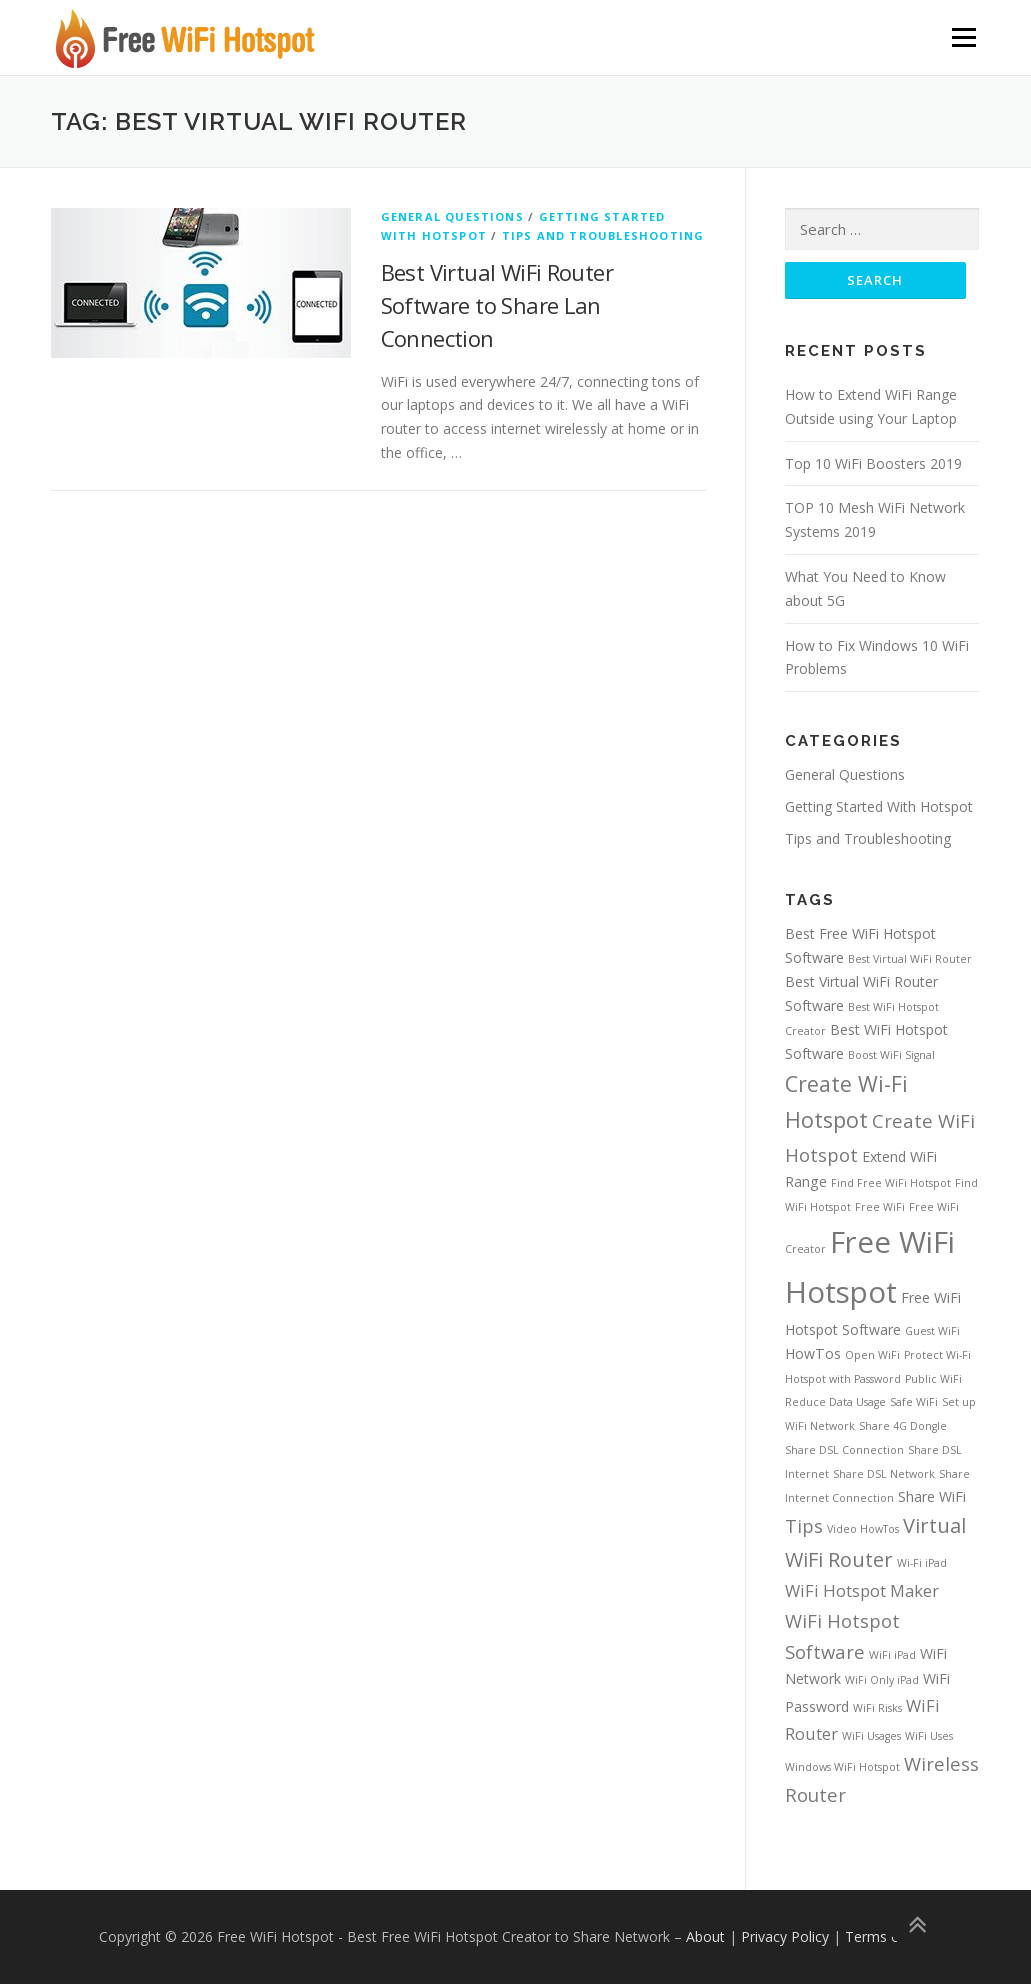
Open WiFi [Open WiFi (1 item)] (872, 1355)
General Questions (452, 216)
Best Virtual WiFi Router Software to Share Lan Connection (497, 305)
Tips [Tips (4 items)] (804, 1525)
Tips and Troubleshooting (603, 235)
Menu (963, 37)
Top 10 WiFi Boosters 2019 (873, 463)
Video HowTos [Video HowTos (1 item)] (863, 1529)
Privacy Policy (785, 1937)
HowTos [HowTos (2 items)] (813, 1353)
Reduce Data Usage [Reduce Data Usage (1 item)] (835, 1403)
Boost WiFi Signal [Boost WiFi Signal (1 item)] (891, 1055)
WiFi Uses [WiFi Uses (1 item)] (929, 1736)
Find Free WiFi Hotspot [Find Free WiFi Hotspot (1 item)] (891, 1183)
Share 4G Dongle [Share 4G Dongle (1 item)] (903, 1426)
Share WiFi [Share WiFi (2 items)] (932, 1496)
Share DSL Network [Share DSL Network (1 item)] (884, 1474)
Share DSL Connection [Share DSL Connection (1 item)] (844, 1450)
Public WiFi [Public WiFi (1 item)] (933, 1379)
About (705, 1937)
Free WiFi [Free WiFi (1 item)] (880, 1207)
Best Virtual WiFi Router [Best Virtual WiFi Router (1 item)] (910, 959)
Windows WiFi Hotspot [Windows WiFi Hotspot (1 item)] (842, 1767)
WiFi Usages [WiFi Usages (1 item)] (871, 1736)
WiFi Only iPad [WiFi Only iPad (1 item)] (882, 1681)
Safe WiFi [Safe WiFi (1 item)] (914, 1403)
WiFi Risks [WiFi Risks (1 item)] (877, 1708)
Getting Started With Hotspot (879, 806)
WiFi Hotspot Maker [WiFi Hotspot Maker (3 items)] (862, 1590)
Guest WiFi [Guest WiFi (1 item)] (932, 1331)
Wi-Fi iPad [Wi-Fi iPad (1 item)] (922, 1563)
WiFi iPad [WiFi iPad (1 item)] (892, 1655)
